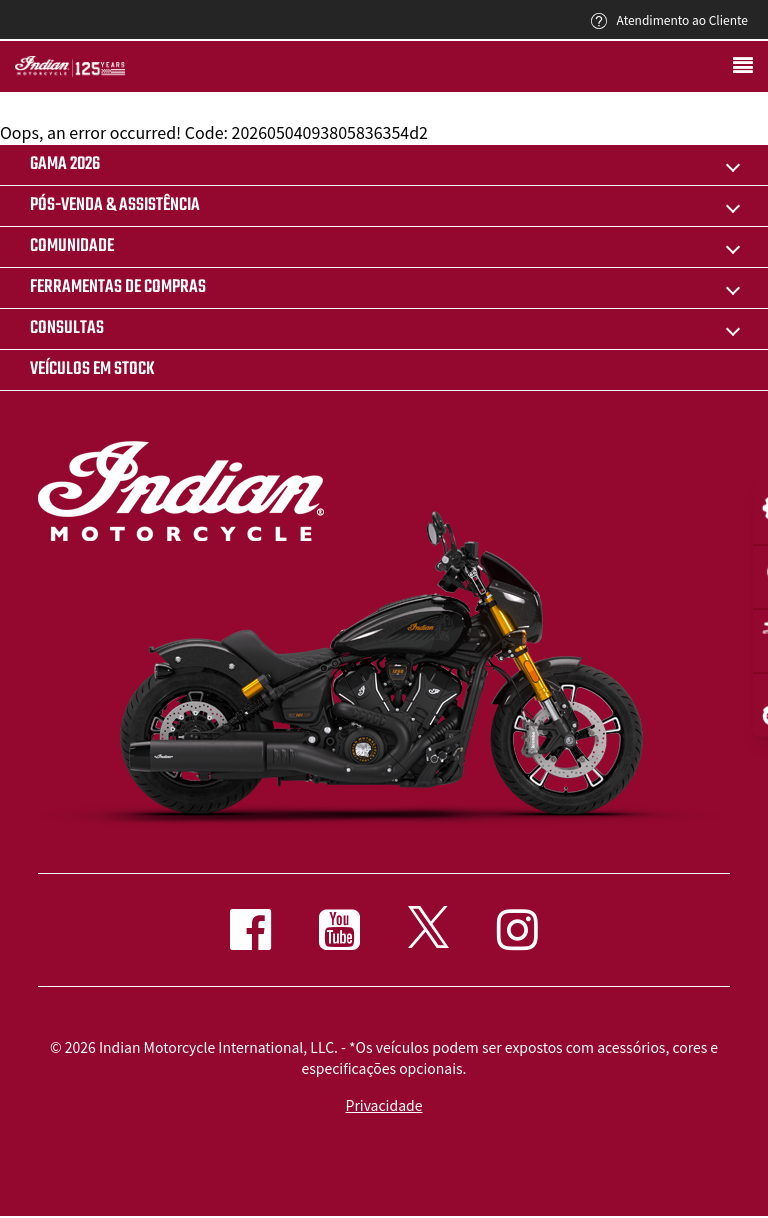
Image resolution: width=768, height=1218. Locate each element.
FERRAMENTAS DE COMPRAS (118, 287)
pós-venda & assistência (115, 205)
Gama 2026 (65, 164)
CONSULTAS (67, 328)
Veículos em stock (92, 369)
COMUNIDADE (72, 246)
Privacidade (384, 1105)
